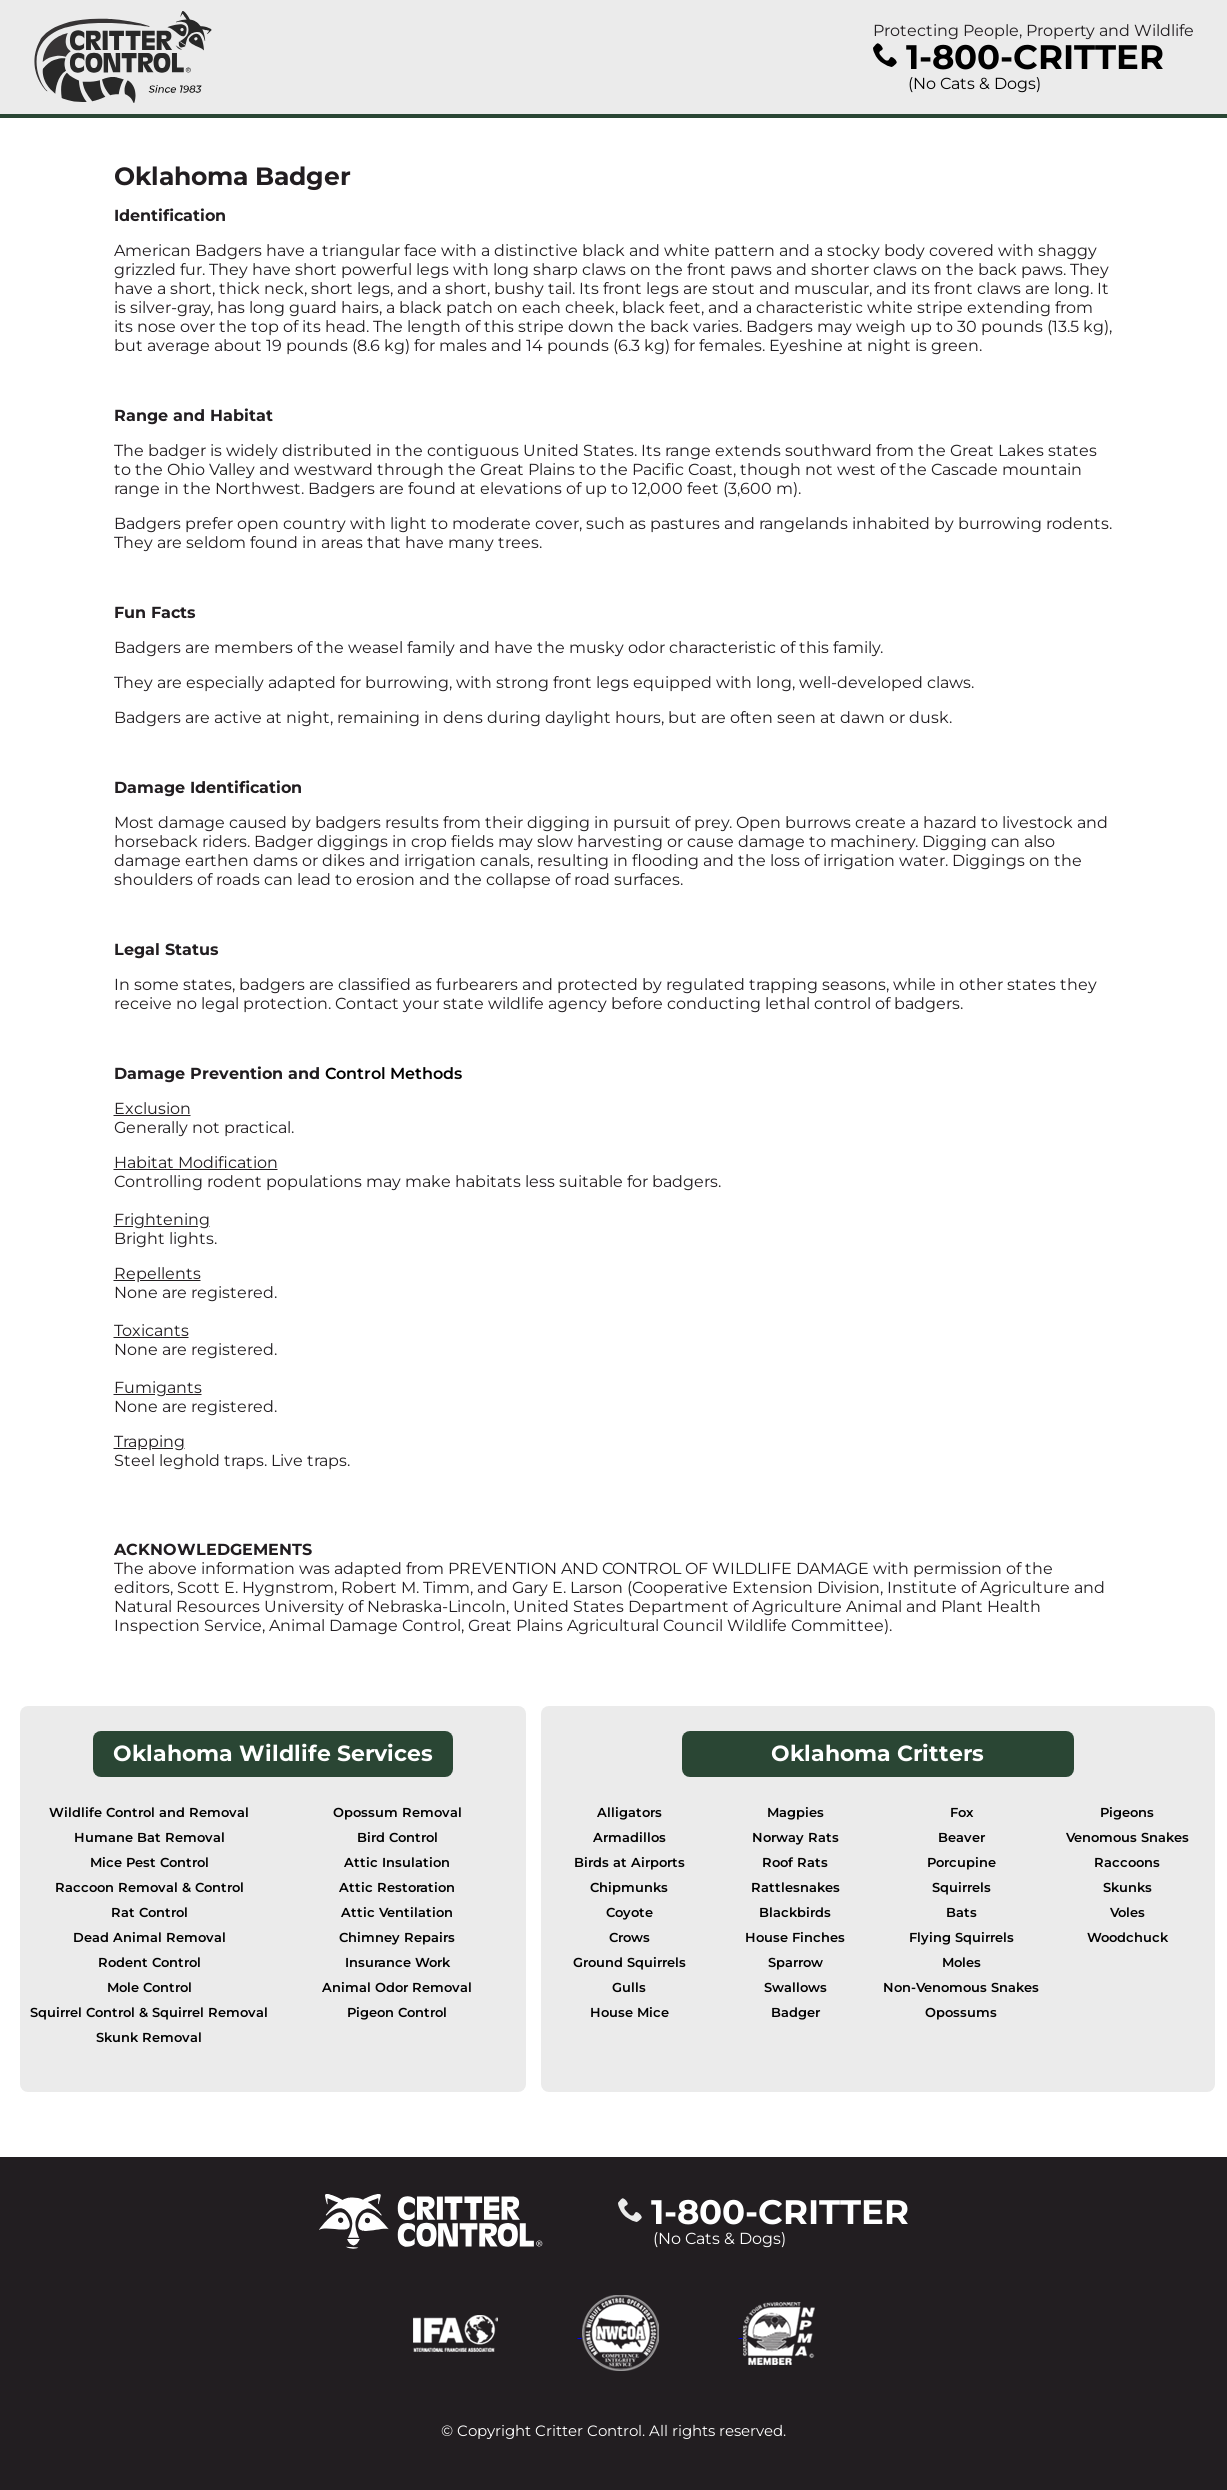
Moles (961, 1962)
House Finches (795, 1937)
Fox (961, 1812)
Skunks (1127, 1887)
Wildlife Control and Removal (149, 1812)
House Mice (629, 2012)
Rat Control (149, 1912)
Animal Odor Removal (397, 1987)
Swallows (795, 1987)
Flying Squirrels (961, 1937)
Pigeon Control (397, 2012)
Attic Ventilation (397, 1912)
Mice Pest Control (149, 1862)
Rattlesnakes (795, 1887)
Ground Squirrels (629, 1962)
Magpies (795, 1812)
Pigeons (1127, 1812)
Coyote (629, 1912)
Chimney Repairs (397, 1937)
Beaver (961, 1837)
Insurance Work (397, 1962)
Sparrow (795, 1962)
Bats (961, 1912)
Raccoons (1127, 1862)
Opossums (961, 2012)
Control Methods (393, 1073)
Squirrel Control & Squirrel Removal (149, 2012)
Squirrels (961, 1887)
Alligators (629, 1812)
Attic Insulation (397, 1862)
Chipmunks (629, 1887)
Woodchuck (1127, 1937)
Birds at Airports (629, 1862)
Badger (795, 2012)
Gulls (629, 1987)
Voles (1127, 1912)
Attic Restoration (397, 1887)
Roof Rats (795, 1862)
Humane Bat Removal (149, 1837)
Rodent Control (149, 1962)
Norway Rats (795, 1837)
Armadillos (629, 1837)
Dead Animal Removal (149, 1937)
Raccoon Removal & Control (149, 1887)
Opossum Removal (397, 1812)
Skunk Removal (149, 2037)
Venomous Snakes (1127, 1837)
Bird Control (397, 1837)
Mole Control (149, 1987)
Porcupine (961, 1862)
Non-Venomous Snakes (961, 1987)
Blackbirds (795, 1912)
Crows (629, 1937)
